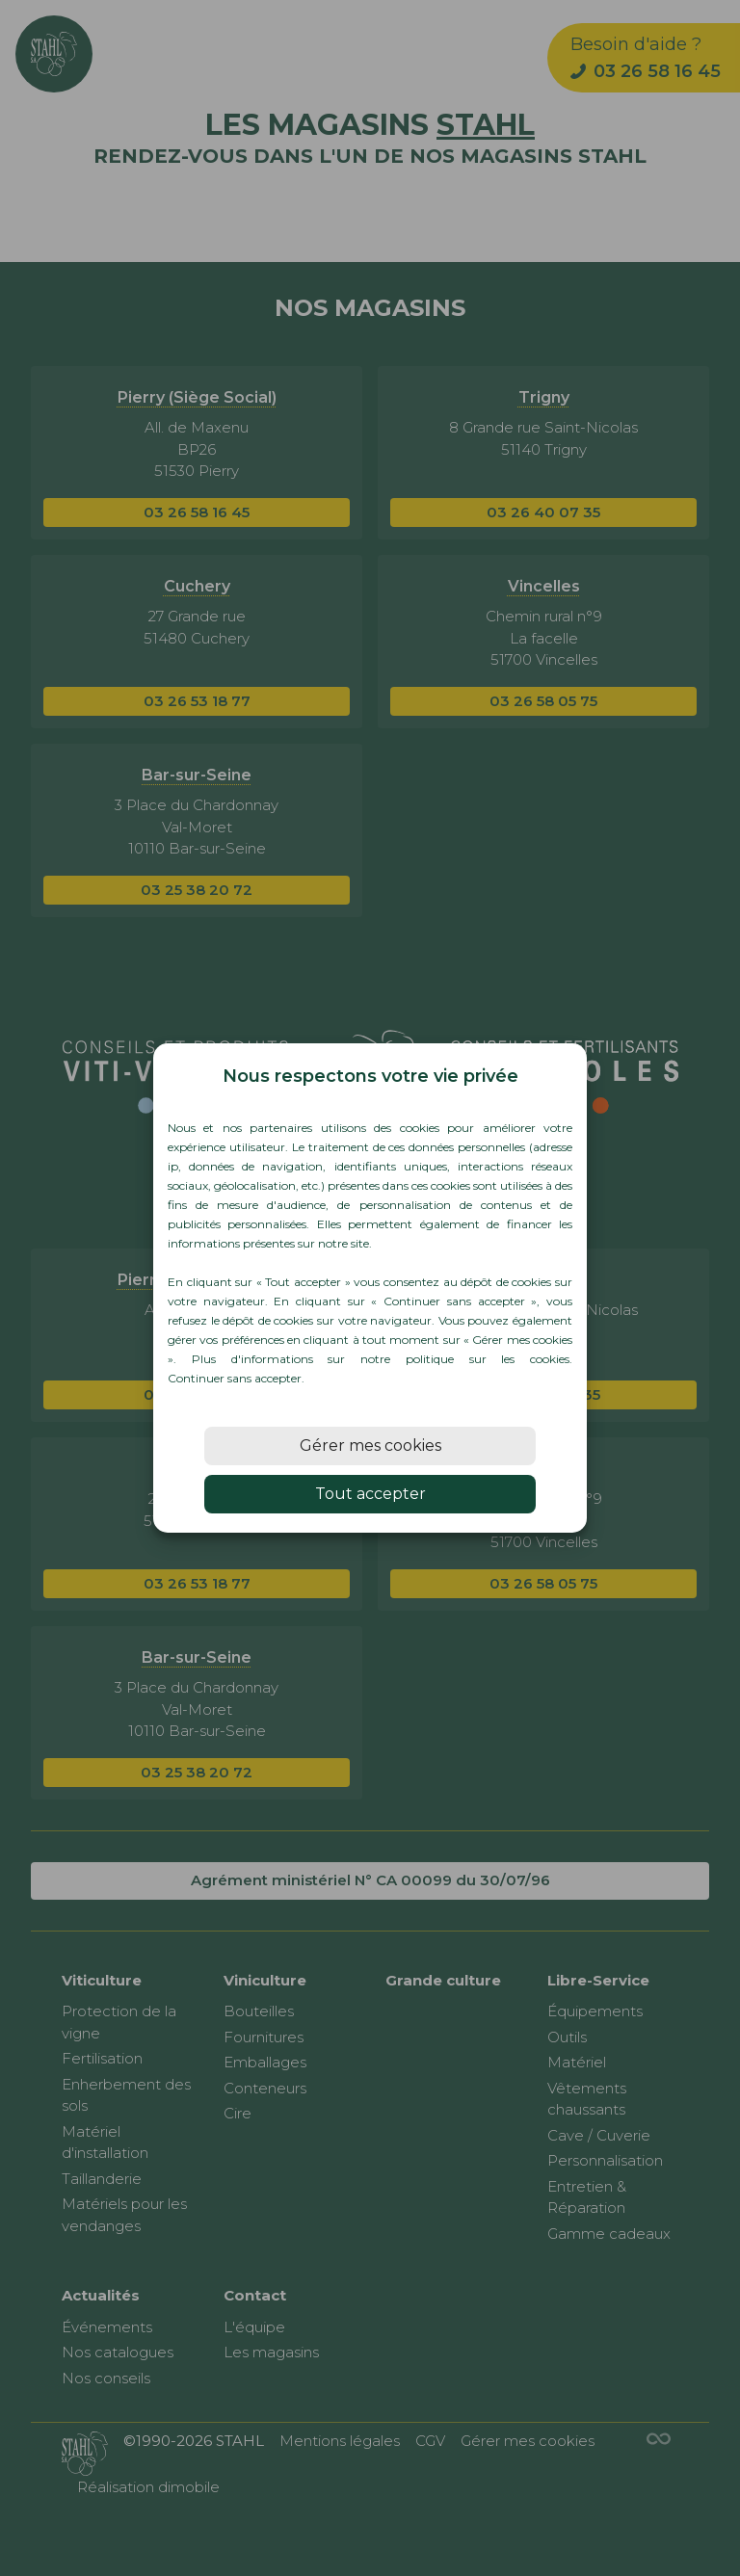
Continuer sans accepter (235, 1378)
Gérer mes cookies (370, 1445)
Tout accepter (370, 1494)
